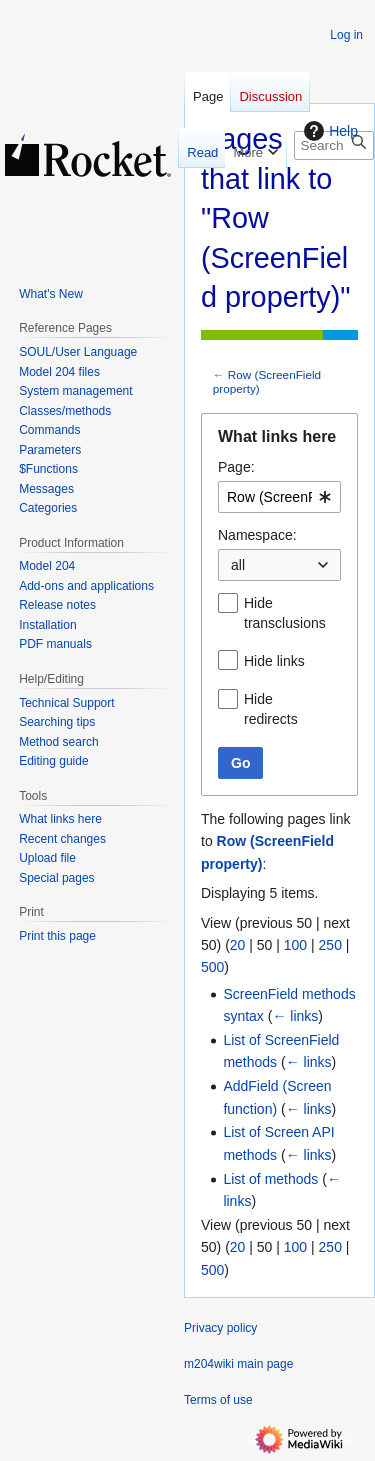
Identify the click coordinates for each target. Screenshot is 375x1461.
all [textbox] (238, 565)
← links (295, 1016)
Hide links (274, 661)
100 (295, 945)
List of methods (270, 1179)
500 (212, 967)
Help (328, 131)
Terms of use (218, 1400)
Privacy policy (220, 1328)
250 (330, 945)
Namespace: (257, 535)
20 (238, 945)
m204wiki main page (238, 1364)
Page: (236, 467)
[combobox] (279, 497)
